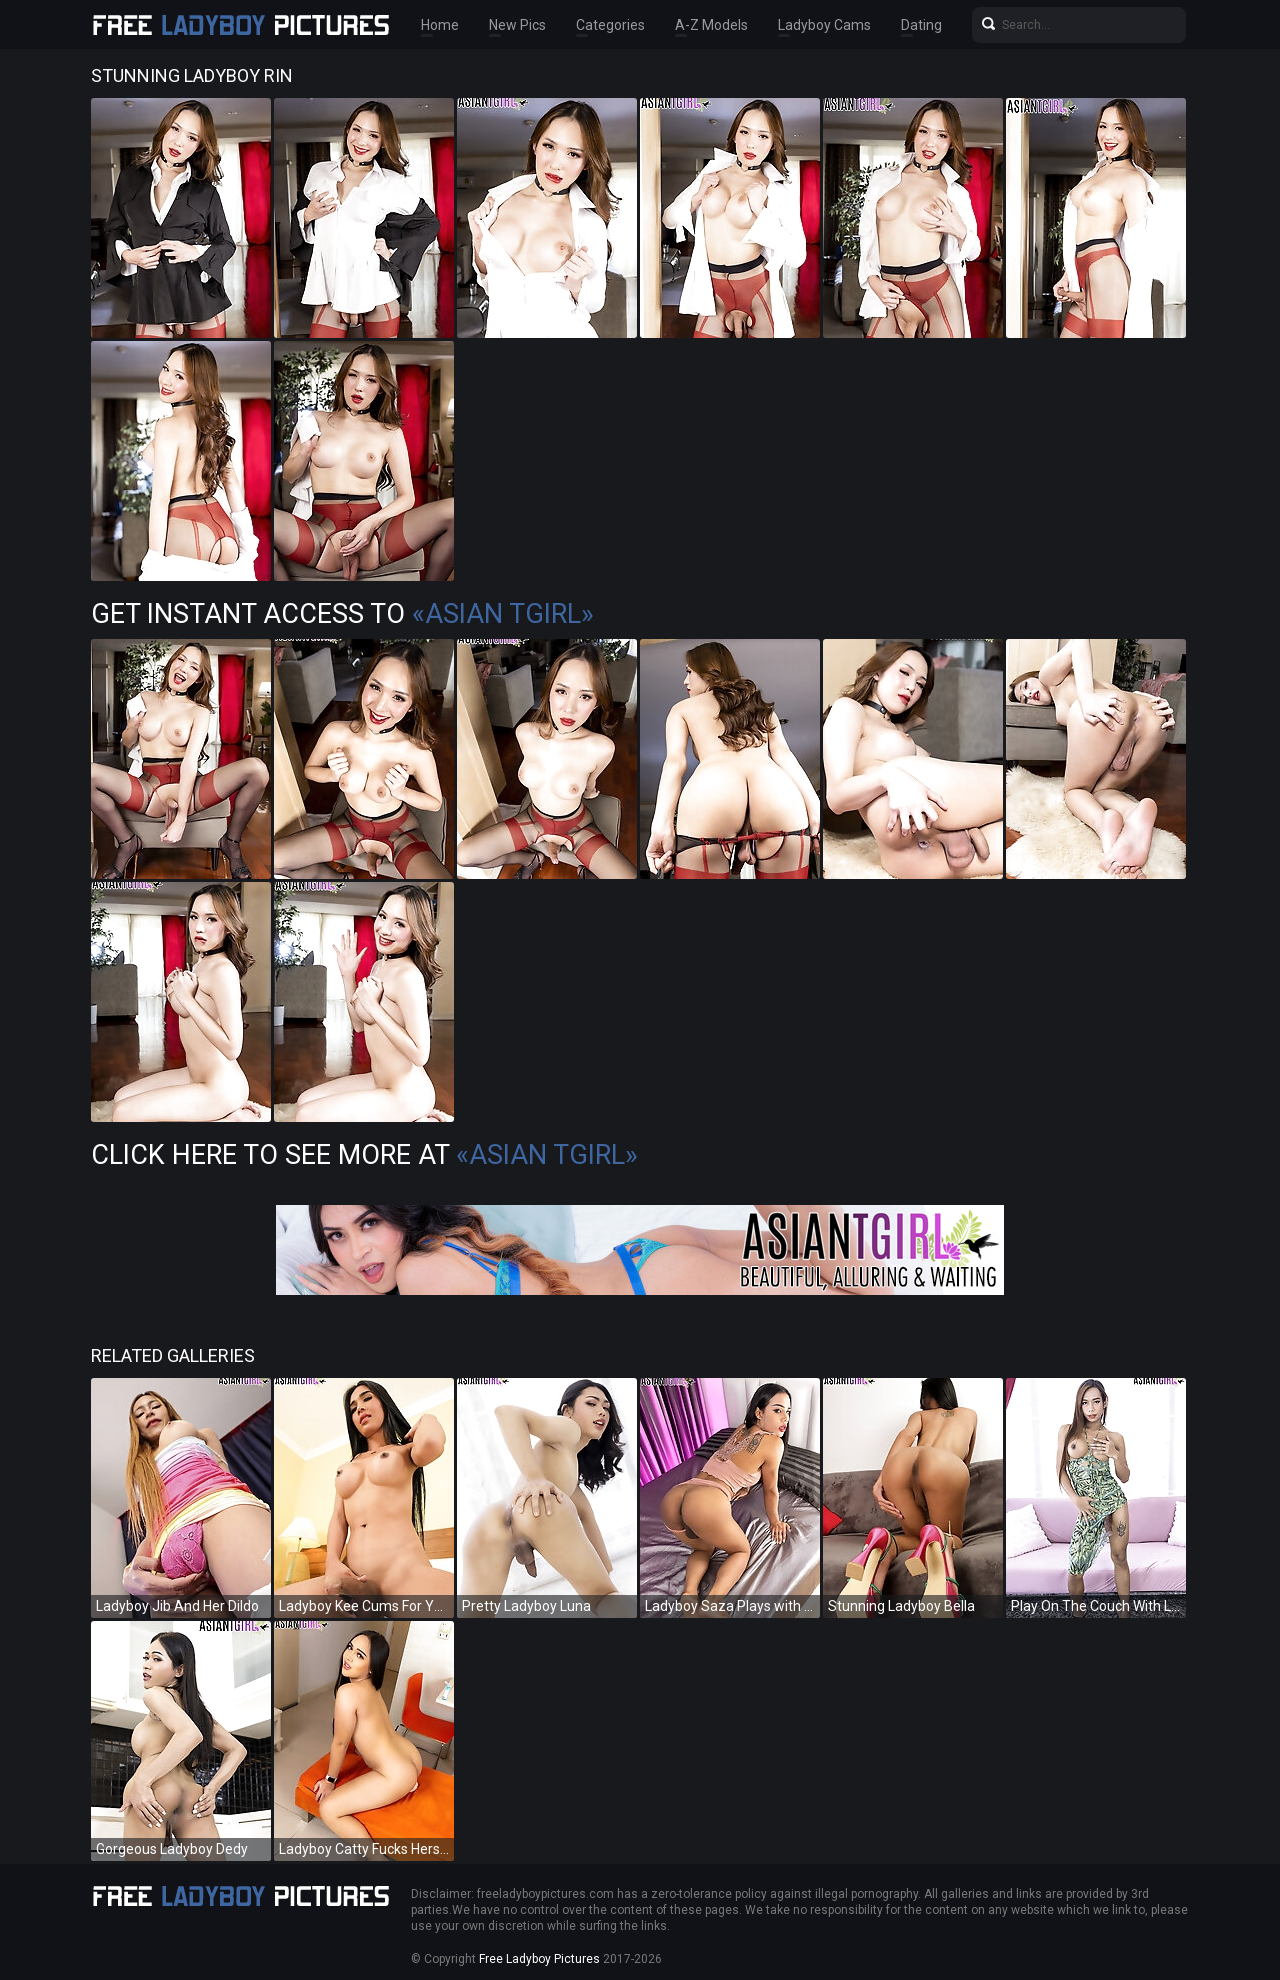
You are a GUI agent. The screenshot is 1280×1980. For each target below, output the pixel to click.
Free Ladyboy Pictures (539, 1959)
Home (440, 25)
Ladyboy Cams (824, 25)
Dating (921, 25)
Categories (610, 25)
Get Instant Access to (342, 614)
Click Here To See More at (364, 1155)
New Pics (517, 25)
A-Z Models (711, 25)
